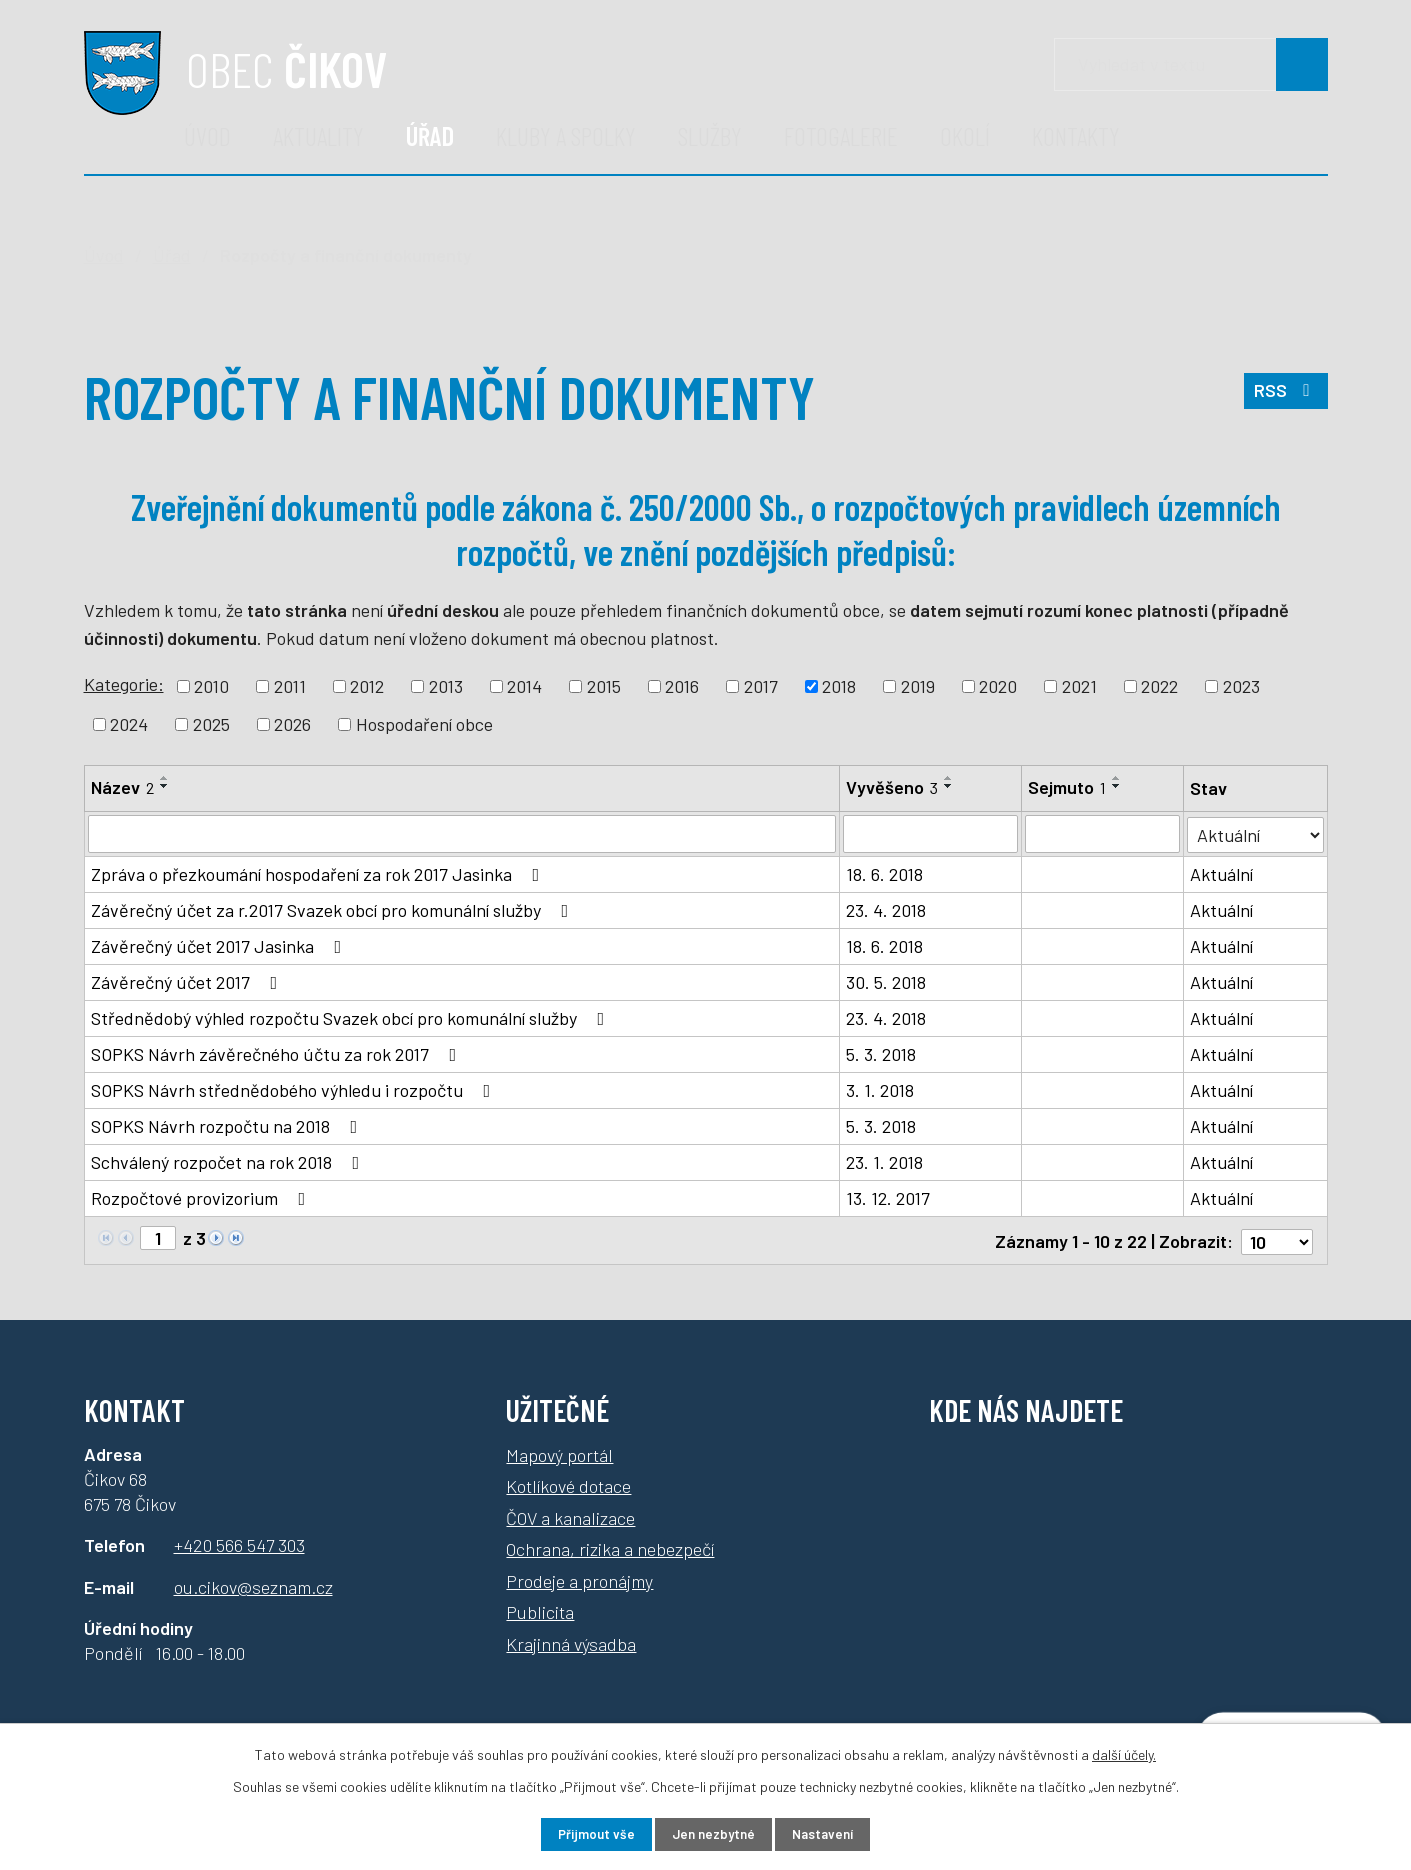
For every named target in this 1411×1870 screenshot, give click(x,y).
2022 (1159, 686)
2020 (998, 686)
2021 (1079, 686)
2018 (839, 686)
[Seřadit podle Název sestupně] (165, 786)
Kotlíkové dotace (568, 1483)
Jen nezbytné (712, 1833)
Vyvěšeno (892, 787)
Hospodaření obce (424, 724)
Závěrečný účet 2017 (188, 982)
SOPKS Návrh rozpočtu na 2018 (228, 1126)
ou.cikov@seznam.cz (253, 1584)
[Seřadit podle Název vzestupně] (165, 778)
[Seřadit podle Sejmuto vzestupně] (1117, 778)
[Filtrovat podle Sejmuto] (1103, 834)
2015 (604, 686)
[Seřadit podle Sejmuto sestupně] (1117, 786)
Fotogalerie (841, 135)
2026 (292, 724)
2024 (129, 724)
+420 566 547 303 (239, 1543)
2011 (290, 686)
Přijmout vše (583, 1833)
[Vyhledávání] (1191, 64)
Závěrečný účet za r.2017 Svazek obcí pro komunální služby (334, 910)
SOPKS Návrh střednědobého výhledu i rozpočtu (295, 1090)
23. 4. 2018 (886, 910)
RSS (1284, 396)
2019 (918, 686)
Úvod (207, 135)
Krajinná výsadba (571, 1641)
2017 (761, 686)
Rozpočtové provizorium (202, 1198)
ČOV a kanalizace (570, 1515)
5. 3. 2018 (881, 1054)
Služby (710, 135)
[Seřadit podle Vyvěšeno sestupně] (949, 786)
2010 (211, 686)
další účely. (1124, 1752)
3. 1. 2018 (880, 1090)
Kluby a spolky (566, 135)
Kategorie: (124, 684)
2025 (211, 724)
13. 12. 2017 (888, 1198)
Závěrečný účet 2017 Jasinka (220, 946)
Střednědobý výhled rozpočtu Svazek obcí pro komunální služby (352, 1018)
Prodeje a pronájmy (579, 1578)
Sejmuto (1067, 787)
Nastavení (834, 1833)
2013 (446, 686)
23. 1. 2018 (884, 1162)
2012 (367, 686)
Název (122, 787)
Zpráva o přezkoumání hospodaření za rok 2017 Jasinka (319, 874)
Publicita (540, 1609)
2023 (1241, 686)
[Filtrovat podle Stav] (1256, 832)
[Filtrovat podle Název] (462, 834)
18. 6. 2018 (884, 874)
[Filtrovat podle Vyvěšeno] (930, 834)
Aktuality (318, 135)
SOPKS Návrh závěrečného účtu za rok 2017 (278, 1054)
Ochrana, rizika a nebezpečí (610, 1546)
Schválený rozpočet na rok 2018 (229, 1162)
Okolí (965, 135)
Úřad (430, 135)
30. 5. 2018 (886, 982)
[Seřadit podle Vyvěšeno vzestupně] (949, 778)
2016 (682, 686)
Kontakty (1076, 135)
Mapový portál (559, 1452)
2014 (524, 686)
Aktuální (1222, 874)
